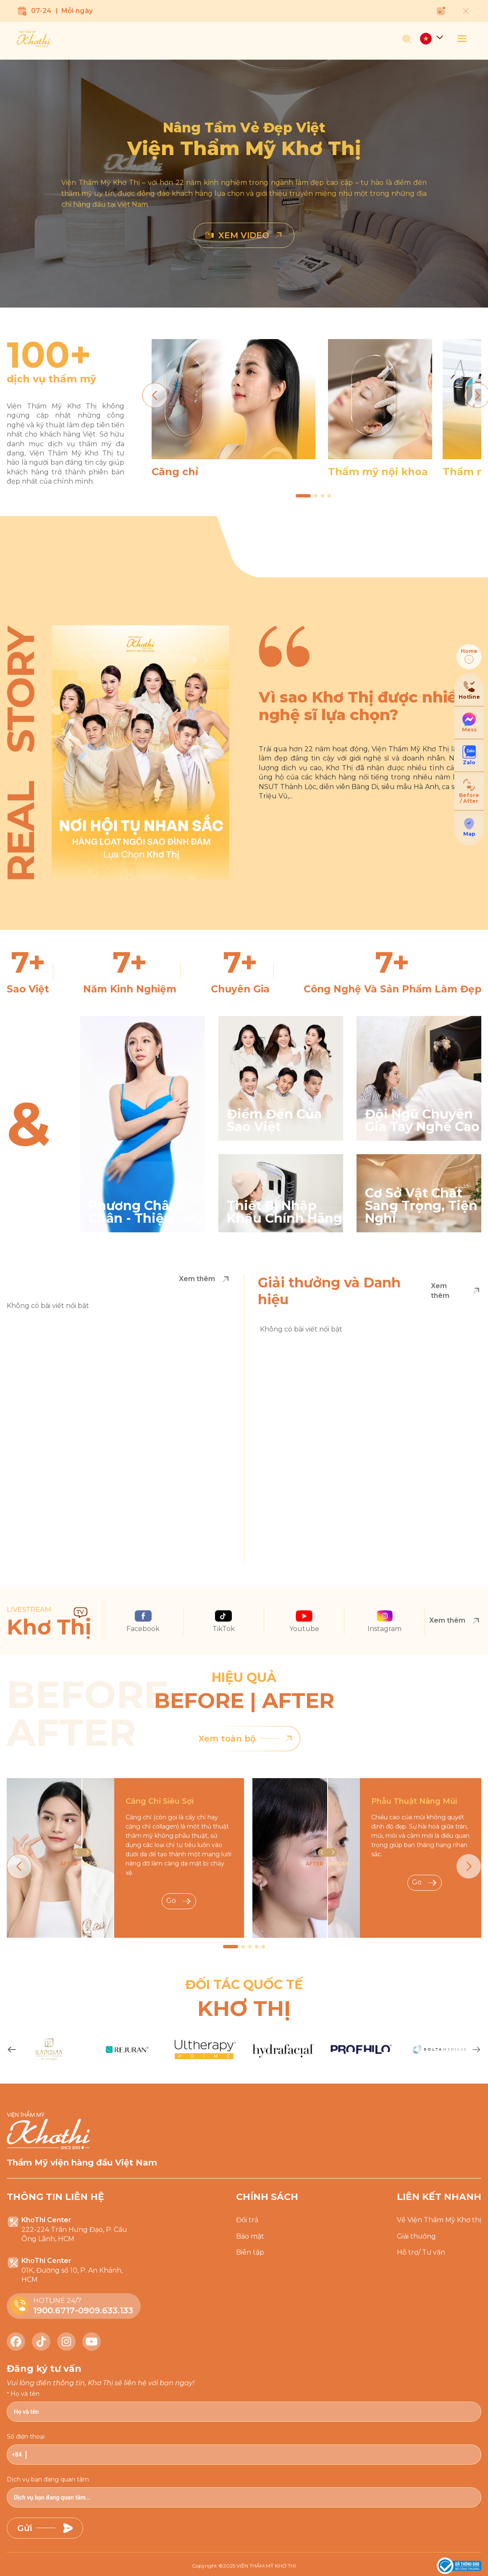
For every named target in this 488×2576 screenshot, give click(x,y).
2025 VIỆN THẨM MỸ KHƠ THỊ (259, 2566)
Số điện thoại (26, 2436)
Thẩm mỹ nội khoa (378, 472)
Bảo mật (250, 2236)
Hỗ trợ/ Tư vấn (421, 2252)
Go (179, 1901)
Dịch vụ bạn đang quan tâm (48, 2479)
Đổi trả (247, 2220)
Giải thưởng (416, 2236)
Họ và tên (24, 2393)
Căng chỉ (175, 472)
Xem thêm (205, 1279)
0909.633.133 (105, 2310)
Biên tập (250, 2252)
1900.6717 (54, 2310)
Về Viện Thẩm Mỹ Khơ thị (439, 2220)
